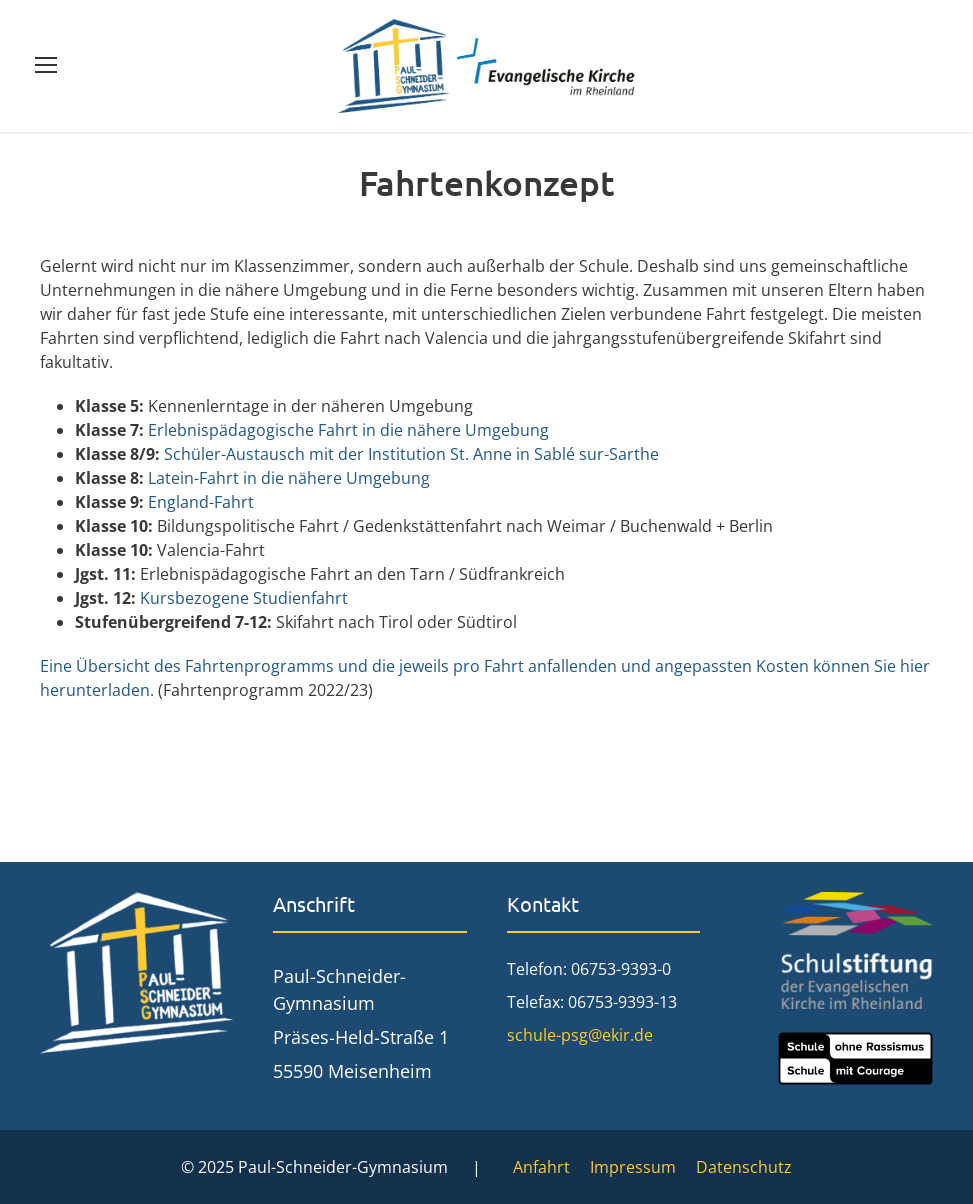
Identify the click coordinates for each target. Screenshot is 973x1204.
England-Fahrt (201, 502)
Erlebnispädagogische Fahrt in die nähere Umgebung (348, 430)
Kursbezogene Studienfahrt (244, 598)
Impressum (633, 1167)
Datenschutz (744, 1167)
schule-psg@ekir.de (580, 1035)
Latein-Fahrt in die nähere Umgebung (289, 478)
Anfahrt (541, 1167)
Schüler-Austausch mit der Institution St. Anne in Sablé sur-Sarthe (411, 454)
